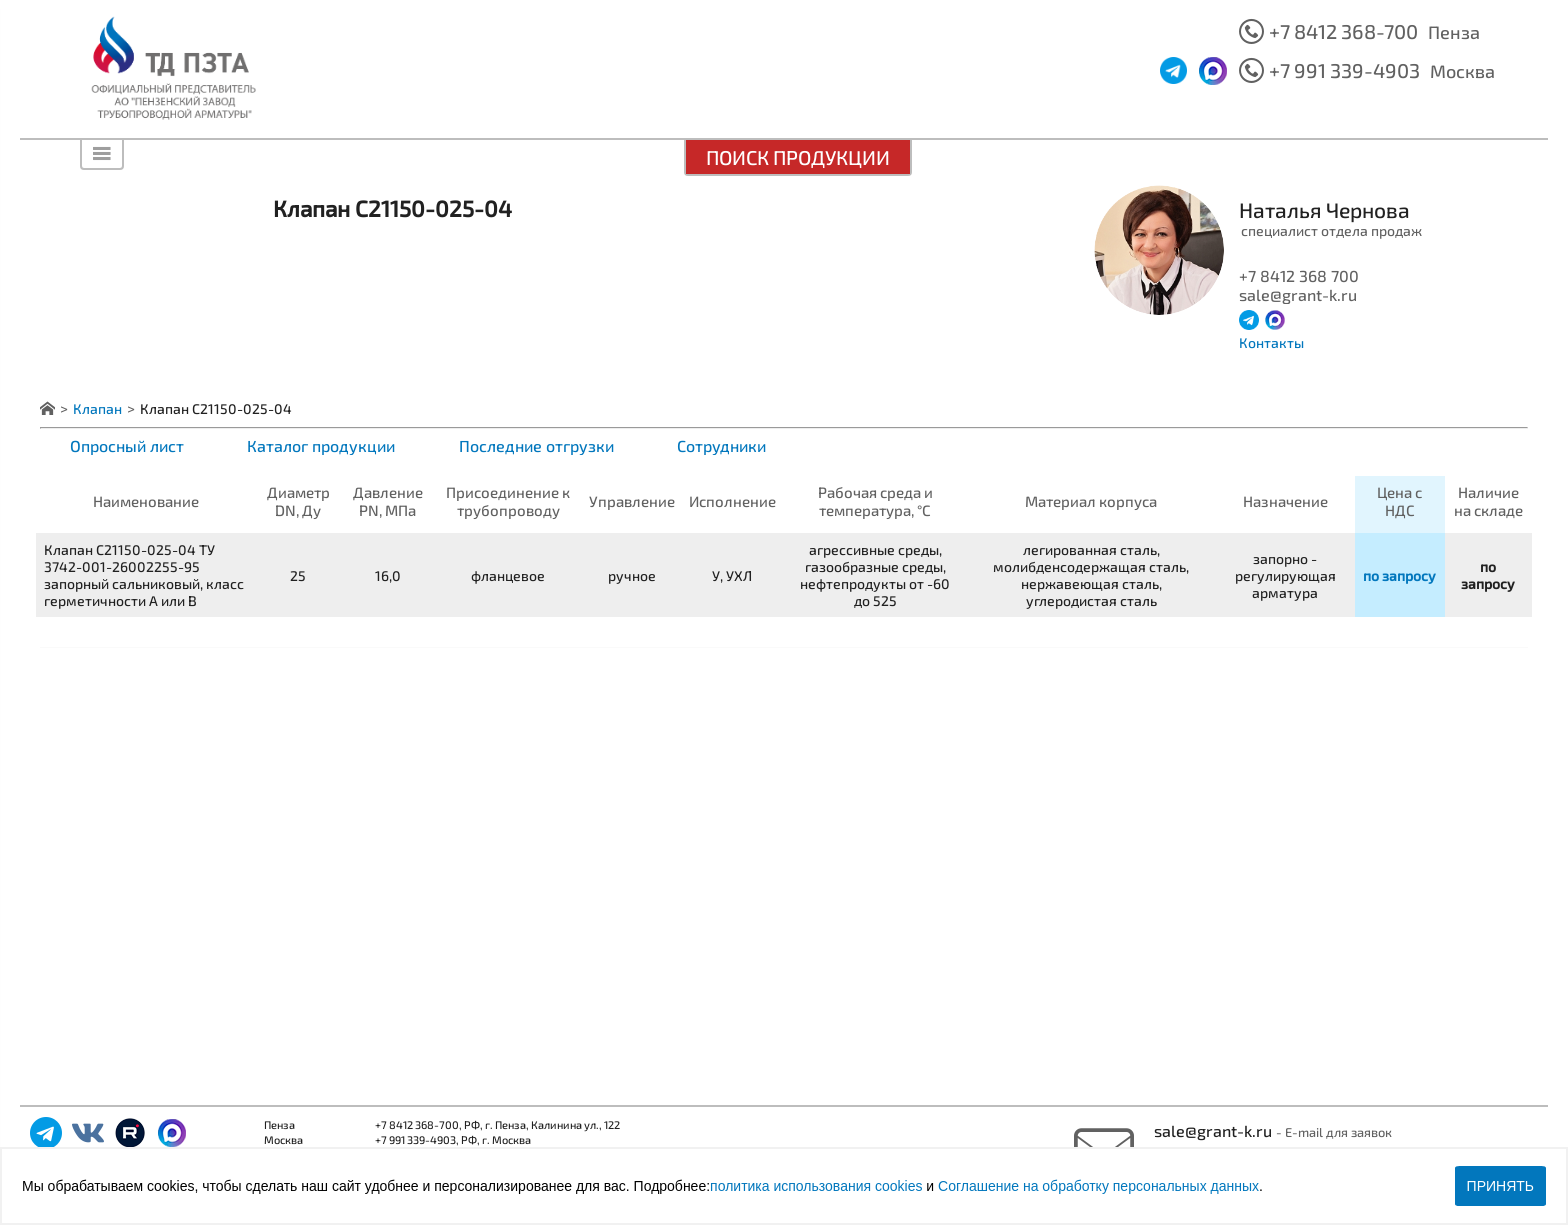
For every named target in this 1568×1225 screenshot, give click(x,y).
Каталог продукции (321, 445)
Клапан (97, 408)
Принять (1500, 1186)
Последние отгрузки (536, 445)
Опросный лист (127, 445)
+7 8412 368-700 (1343, 31)
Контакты (1271, 342)
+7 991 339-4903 (1344, 70)
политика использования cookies (816, 1186)
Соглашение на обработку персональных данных (1098, 1186)
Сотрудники (721, 445)
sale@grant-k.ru (1215, 1130)
